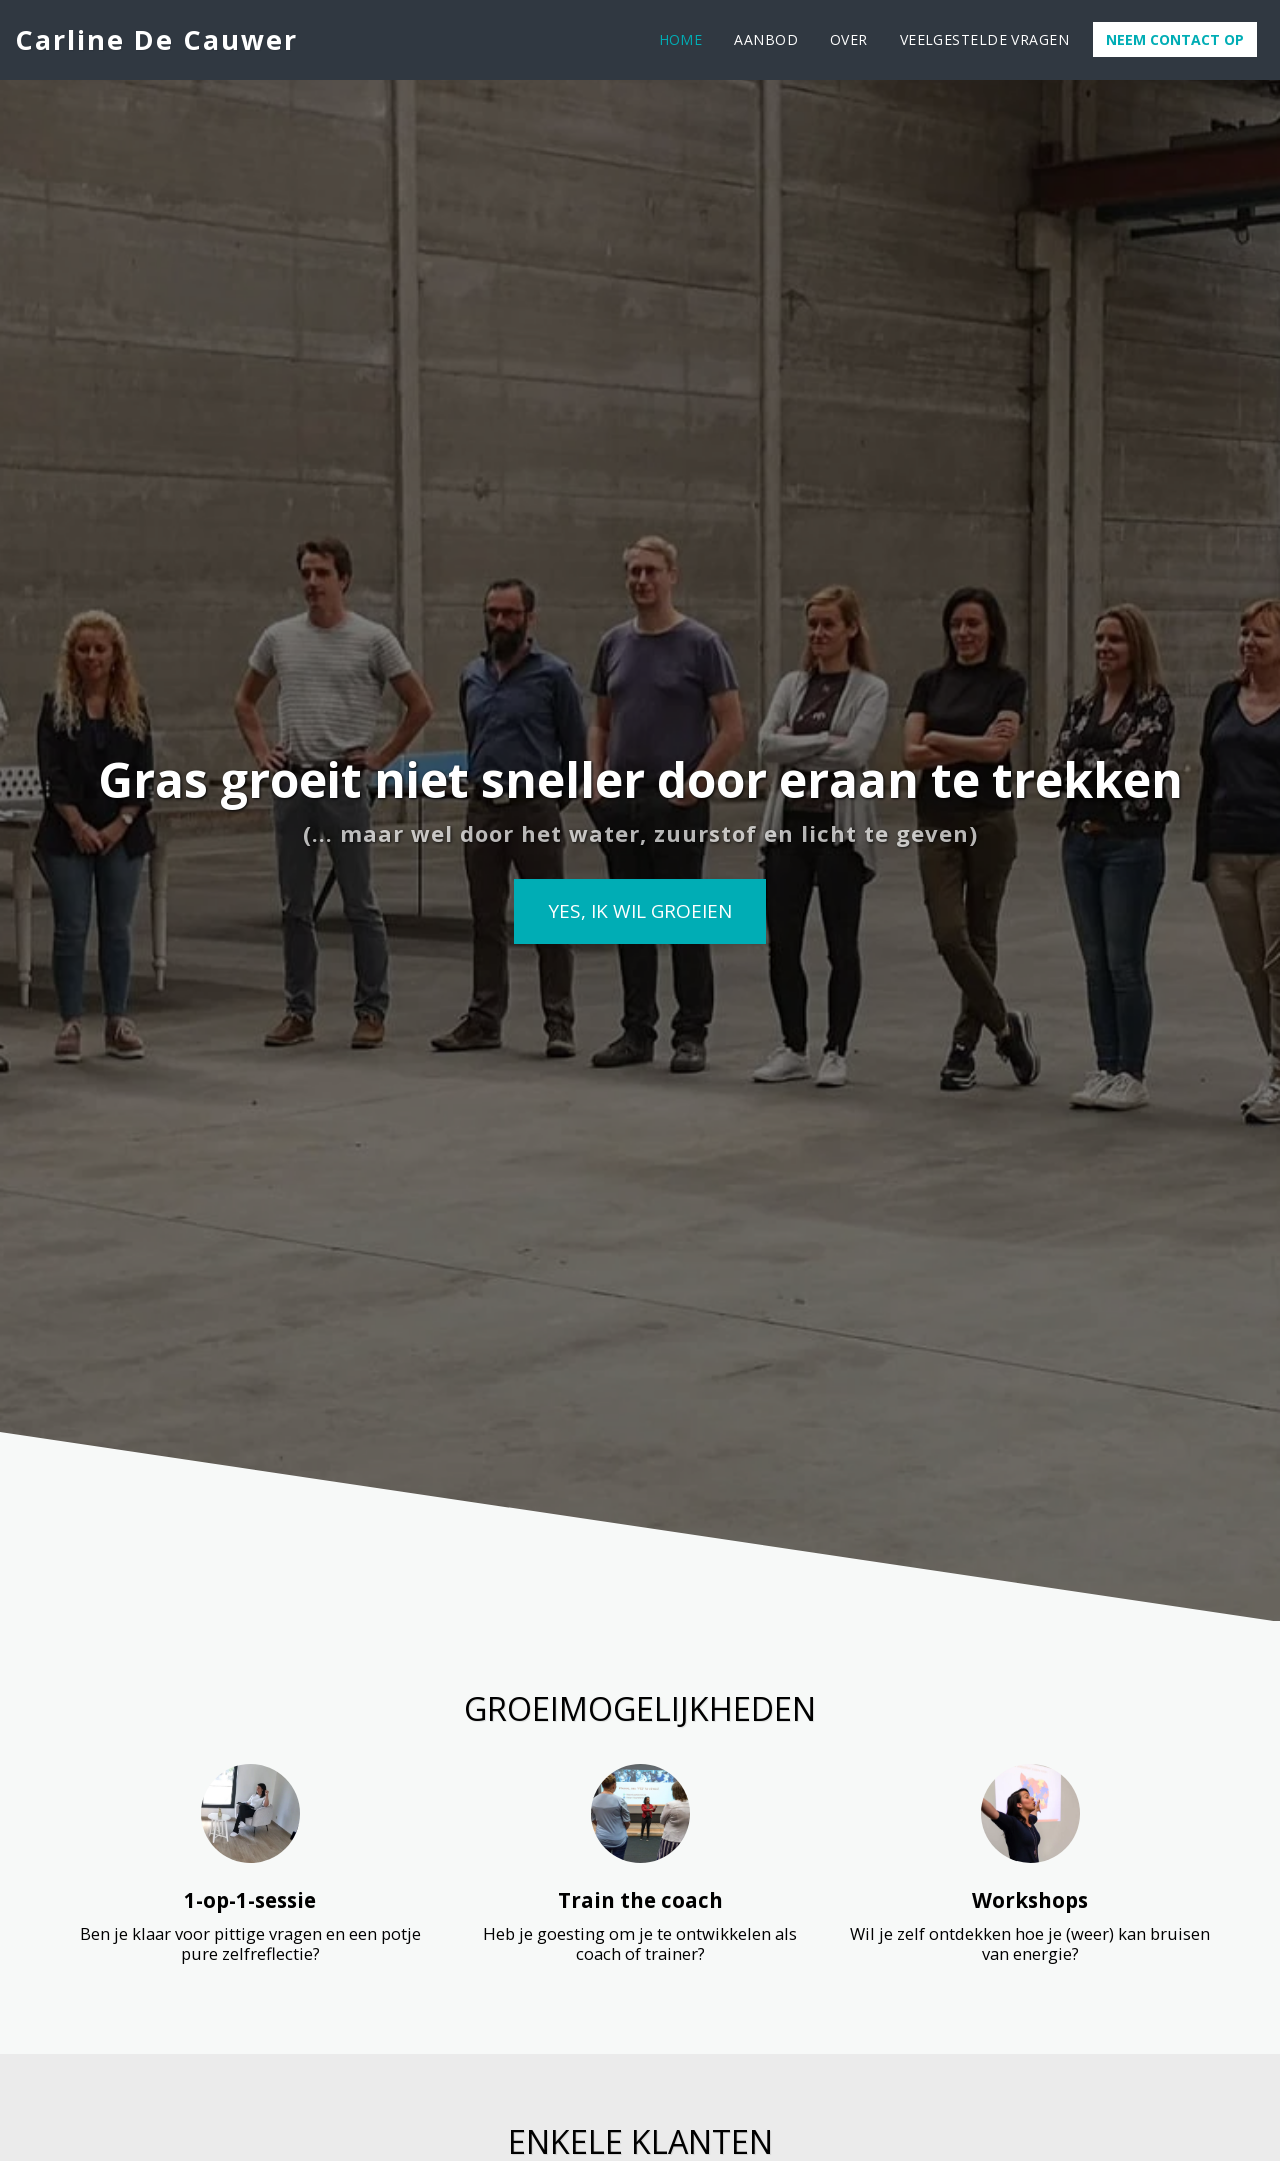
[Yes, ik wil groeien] (640, 911)
